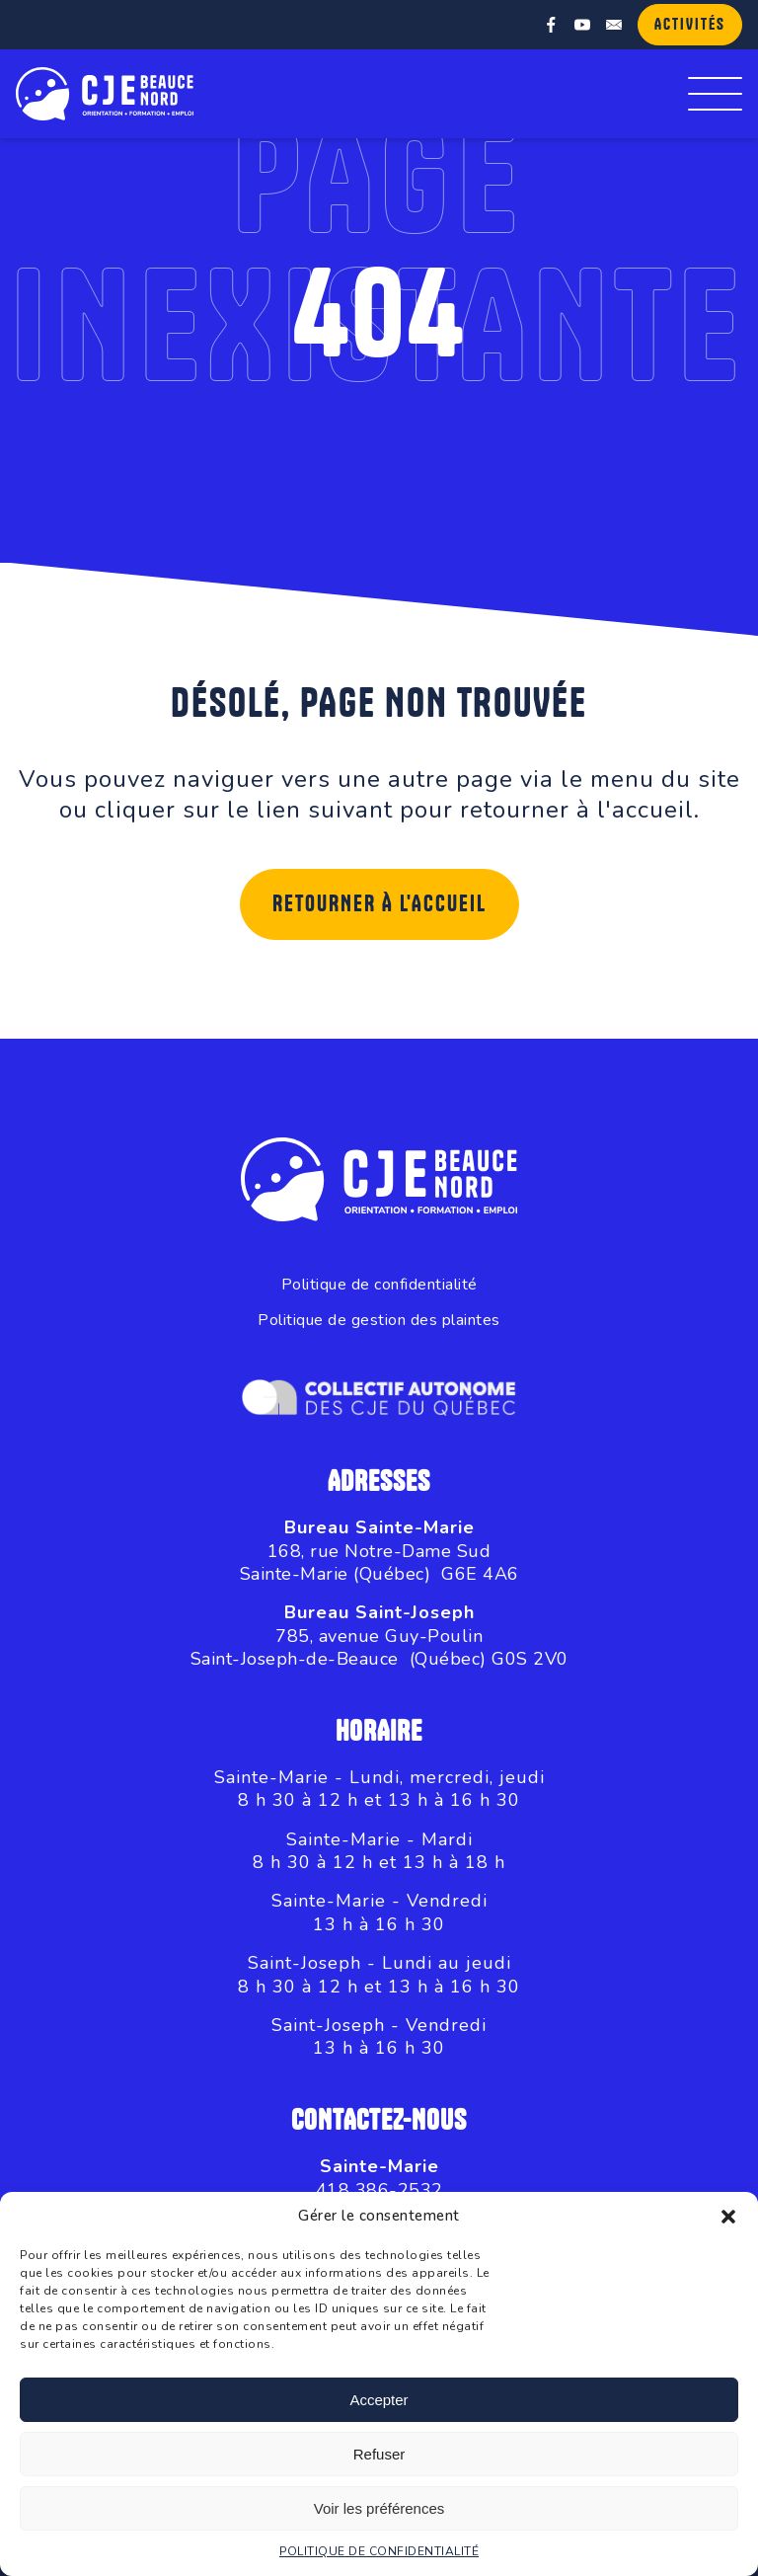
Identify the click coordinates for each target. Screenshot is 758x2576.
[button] (728, 2216)
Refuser (379, 2454)
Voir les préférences (379, 2508)
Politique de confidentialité (379, 1285)
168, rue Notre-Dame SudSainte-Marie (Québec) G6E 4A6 (379, 1562)
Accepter (378, 2399)
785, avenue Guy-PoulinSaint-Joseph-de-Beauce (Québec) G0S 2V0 (379, 1647)
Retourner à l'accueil (379, 904)
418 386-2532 (379, 2190)
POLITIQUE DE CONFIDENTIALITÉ (379, 2551)
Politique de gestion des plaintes (379, 1320)
